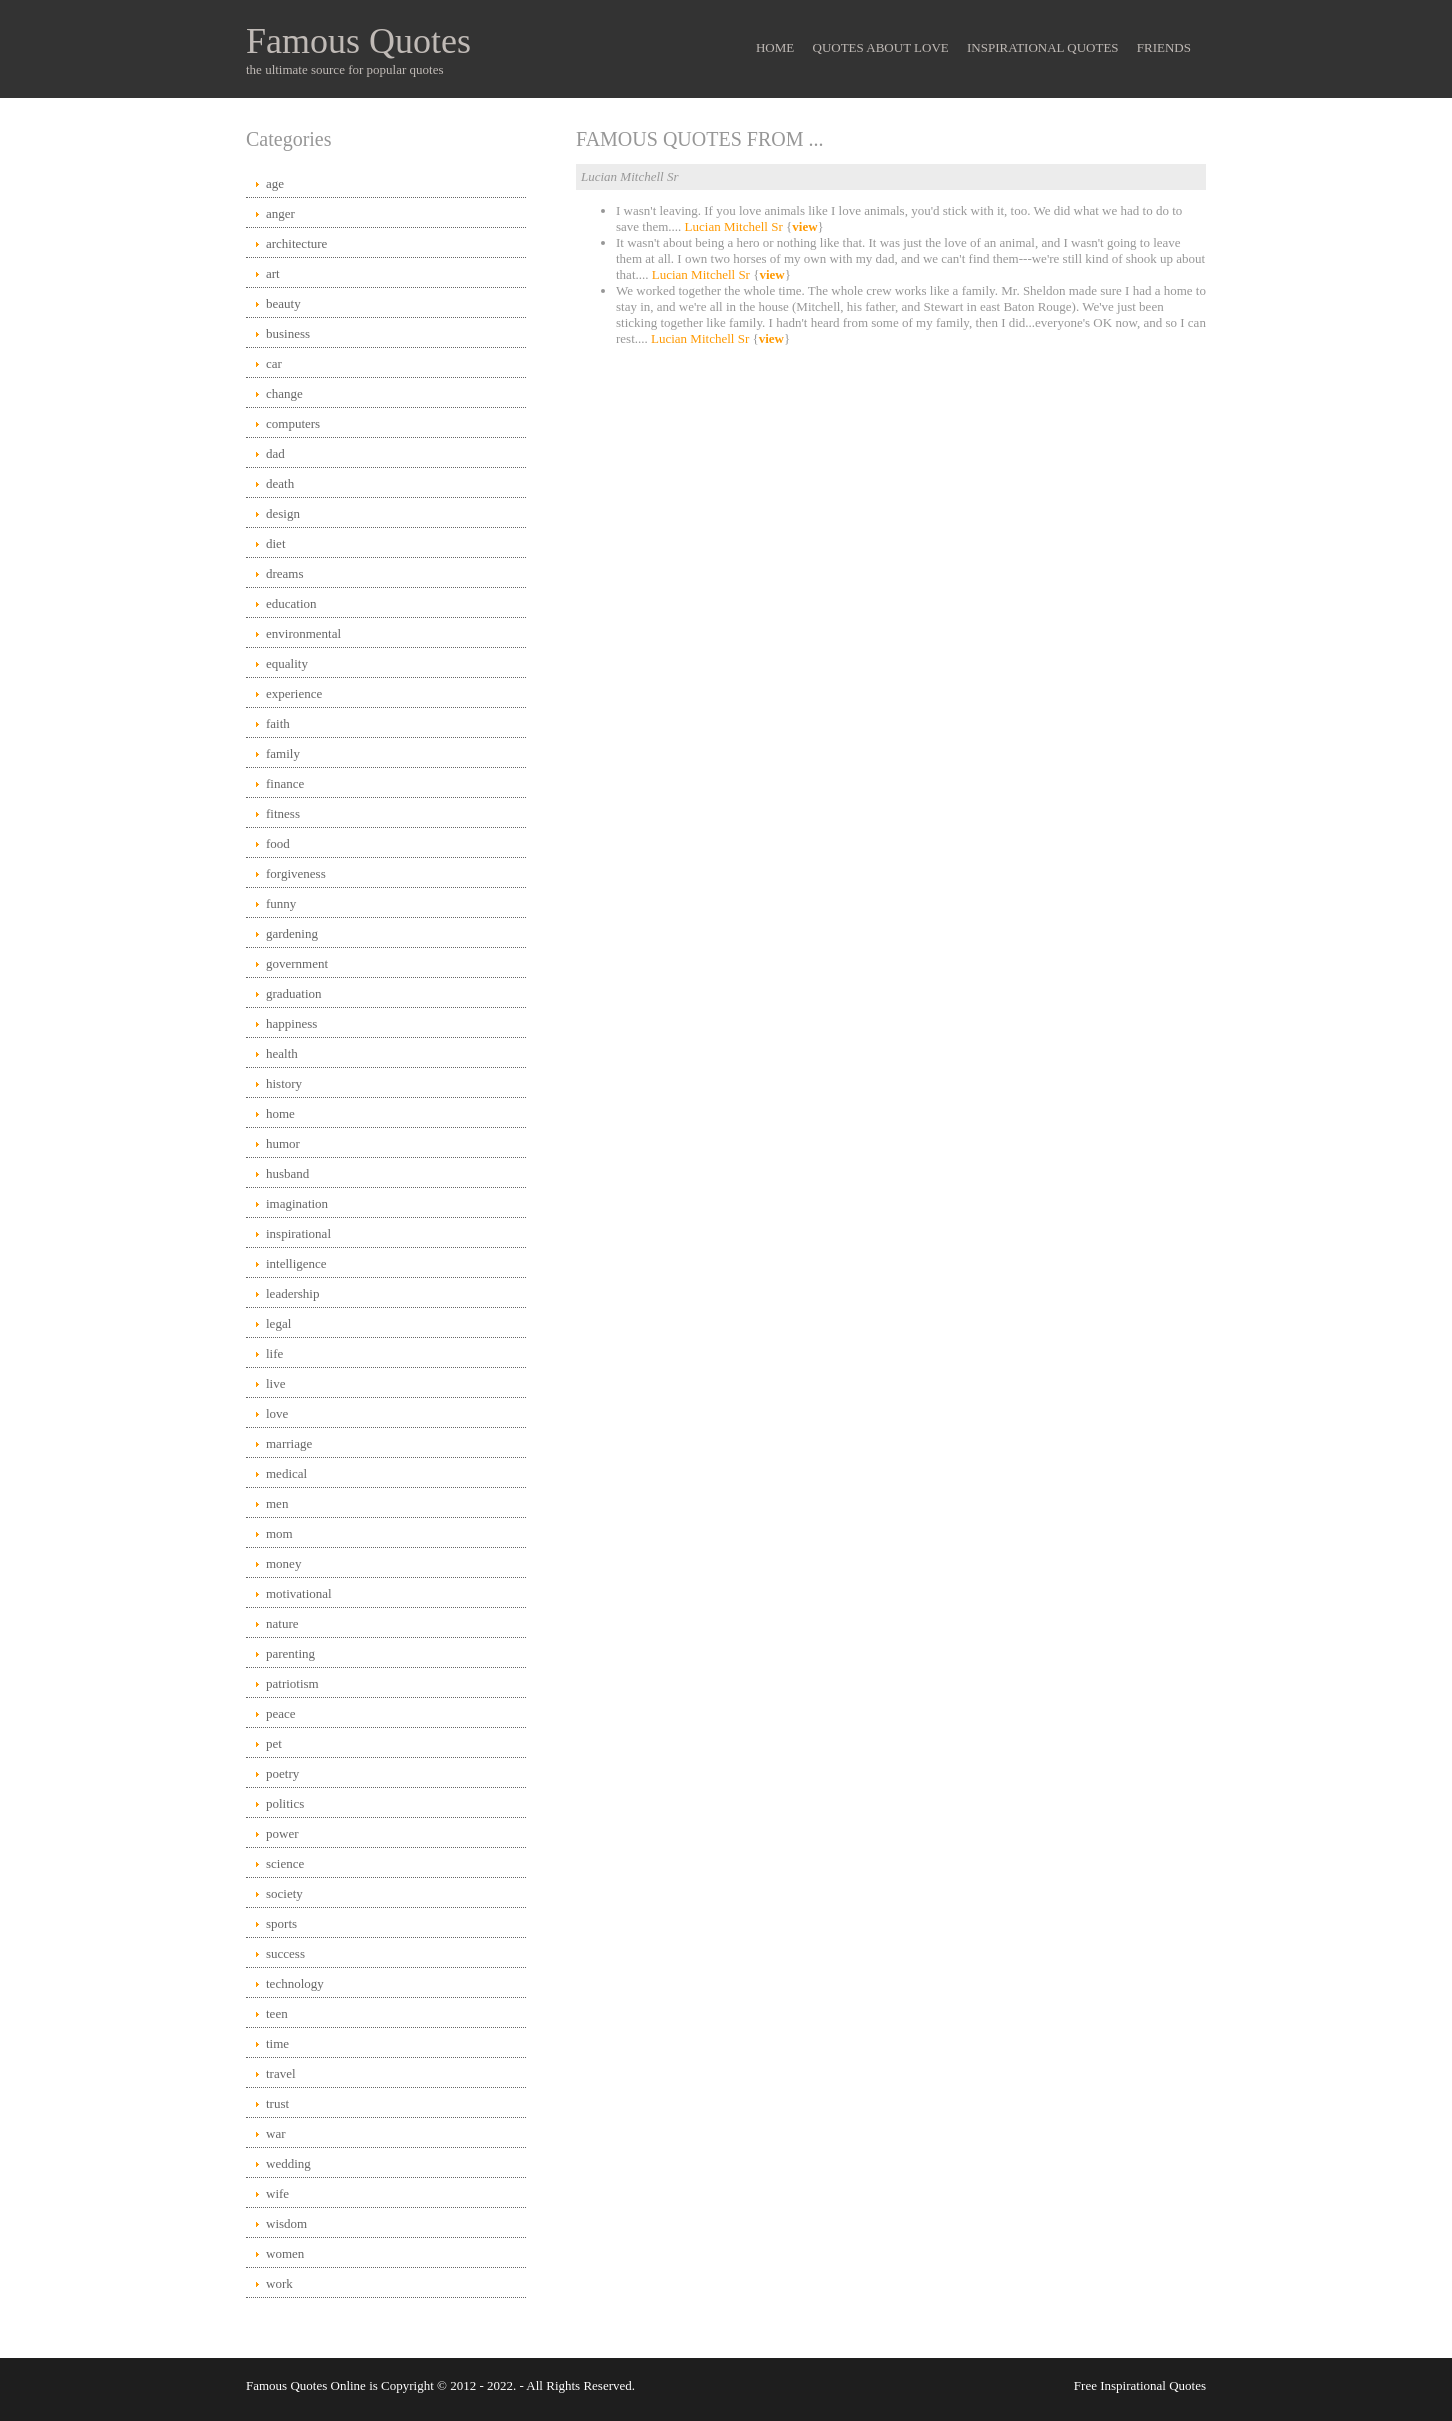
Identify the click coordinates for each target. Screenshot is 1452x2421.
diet (276, 543)
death (280, 483)
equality (287, 663)
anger (280, 213)
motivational (299, 1593)
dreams (285, 573)
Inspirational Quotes (1043, 47)
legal (278, 1323)
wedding (288, 2163)
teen (277, 2013)
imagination (297, 1203)
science (285, 1863)
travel (281, 2073)
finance (285, 783)
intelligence (296, 1263)
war (276, 2133)
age (275, 183)
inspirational (298, 1233)
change (284, 393)
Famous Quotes (358, 41)
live (276, 1383)
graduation (294, 993)
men (277, 1503)
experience (294, 693)
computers (293, 423)
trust (277, 2103)
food (278, 843)
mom (279, 1533)
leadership (292, 1293)
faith (278, 723)
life (274, 1353)
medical (286, 1473)
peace (281, 1713)
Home (775, 47)
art (273, 273)
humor (283, 1143)
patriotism (292, 1683)
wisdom (286, 2223)
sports (281, 1923)
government (297, 963)
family (283, 753)
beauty (283, 303)
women (285, 2253)
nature (282, 1623)
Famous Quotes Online (306, 2385)
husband (287, 1173)
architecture (296, 243)
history (284, 1083)
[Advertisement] (891, 516)
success (285, 1953)
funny (281, 903)
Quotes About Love (881, 47)
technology (295, 1983)
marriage (289, 1443)
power (282, 1833)
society (284, 1893)
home (280, 1113)
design (283, 513)
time (277, 2043)
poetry (282, 1773)
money (283, 1563)
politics (285, 1803)
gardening (292, 933)
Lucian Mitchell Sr (734, 226)
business (288, 333)
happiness (291, 1023)
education (291, 603)
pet (274, 1743)
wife (277, 2193)
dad (275, 453)
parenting (290, 1653)
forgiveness (296, 873)
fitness (283, 813)
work (279, 2283)
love (277, 1413)
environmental (303, 633)
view (804, 226)
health (282, 1053)
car (274, 363)
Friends (1164, 47)
